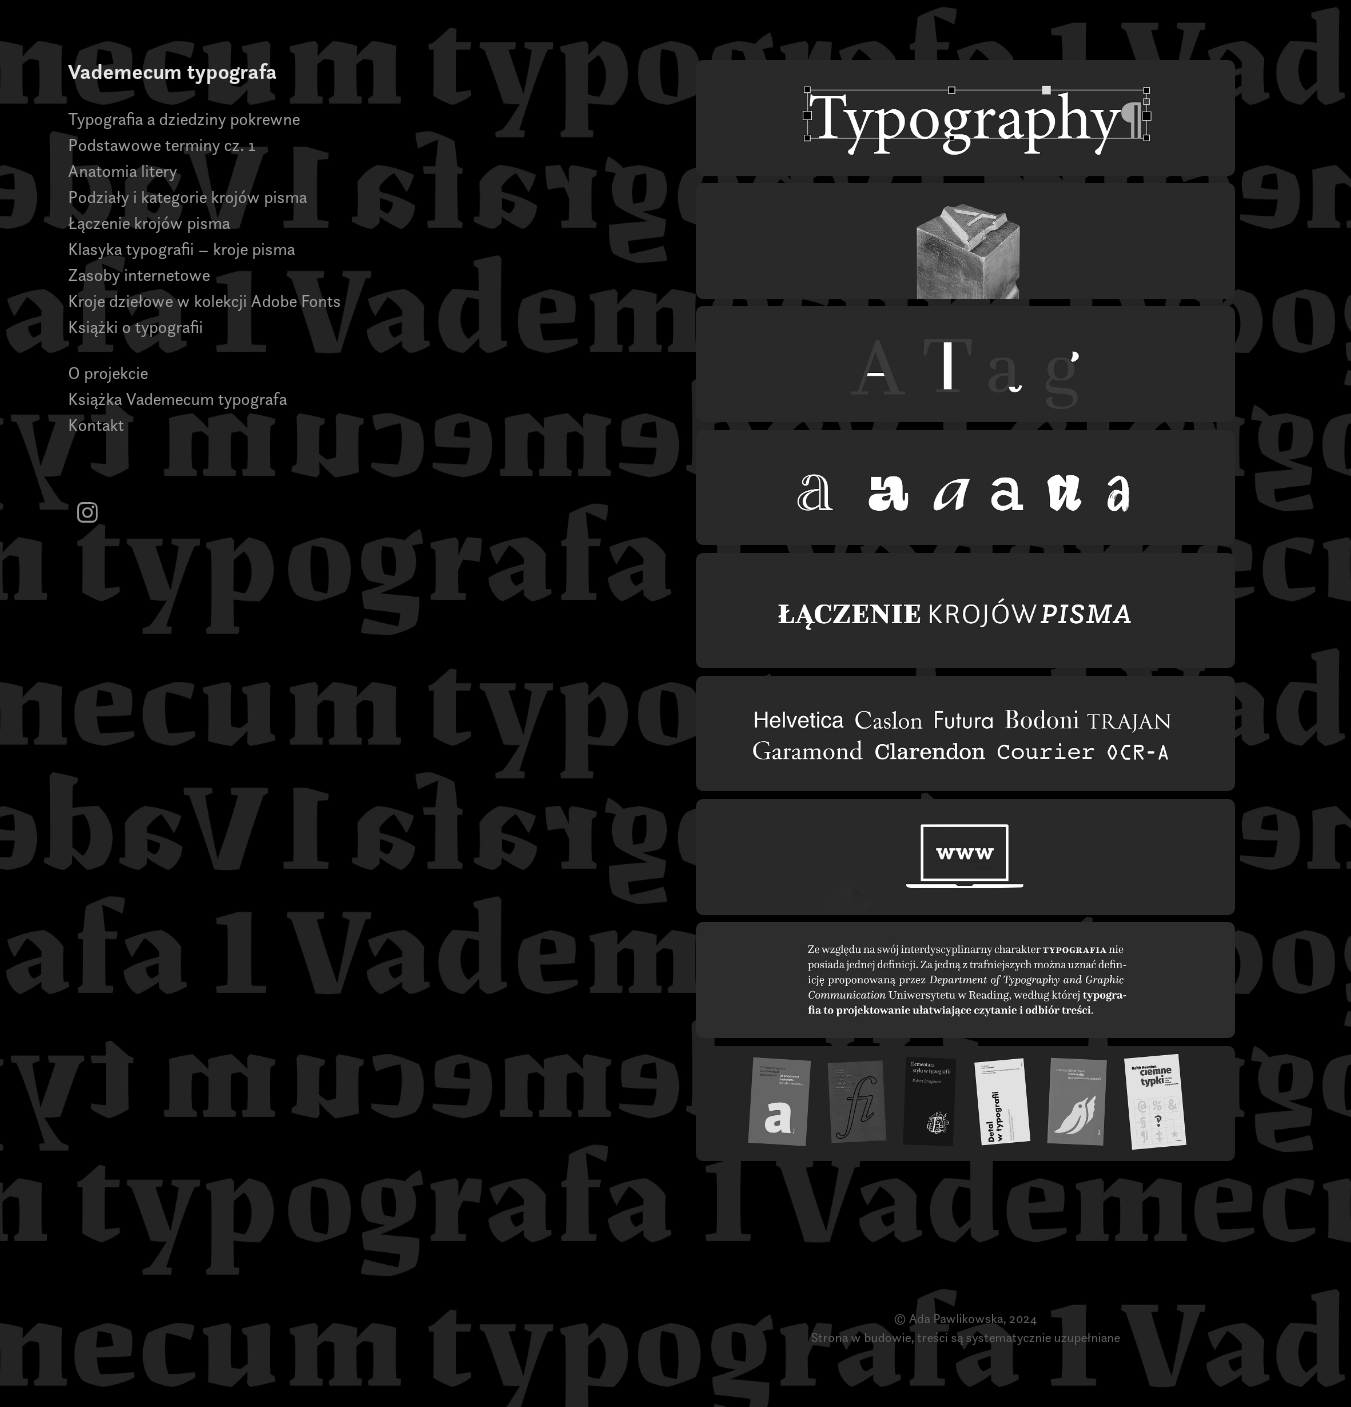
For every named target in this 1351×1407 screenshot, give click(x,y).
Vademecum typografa (172, 71)
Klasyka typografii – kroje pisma (181, 249)
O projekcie (108, 373)
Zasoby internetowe (139, 275)
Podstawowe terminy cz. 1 (162, 145)
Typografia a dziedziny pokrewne (184, 119)
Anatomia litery (122, 171)
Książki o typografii (135, 327)
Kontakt (96, 425)
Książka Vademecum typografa (177, 399)
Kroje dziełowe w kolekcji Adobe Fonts (204, 301)
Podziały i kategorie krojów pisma (187, 197)
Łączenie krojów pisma (149, 223)
